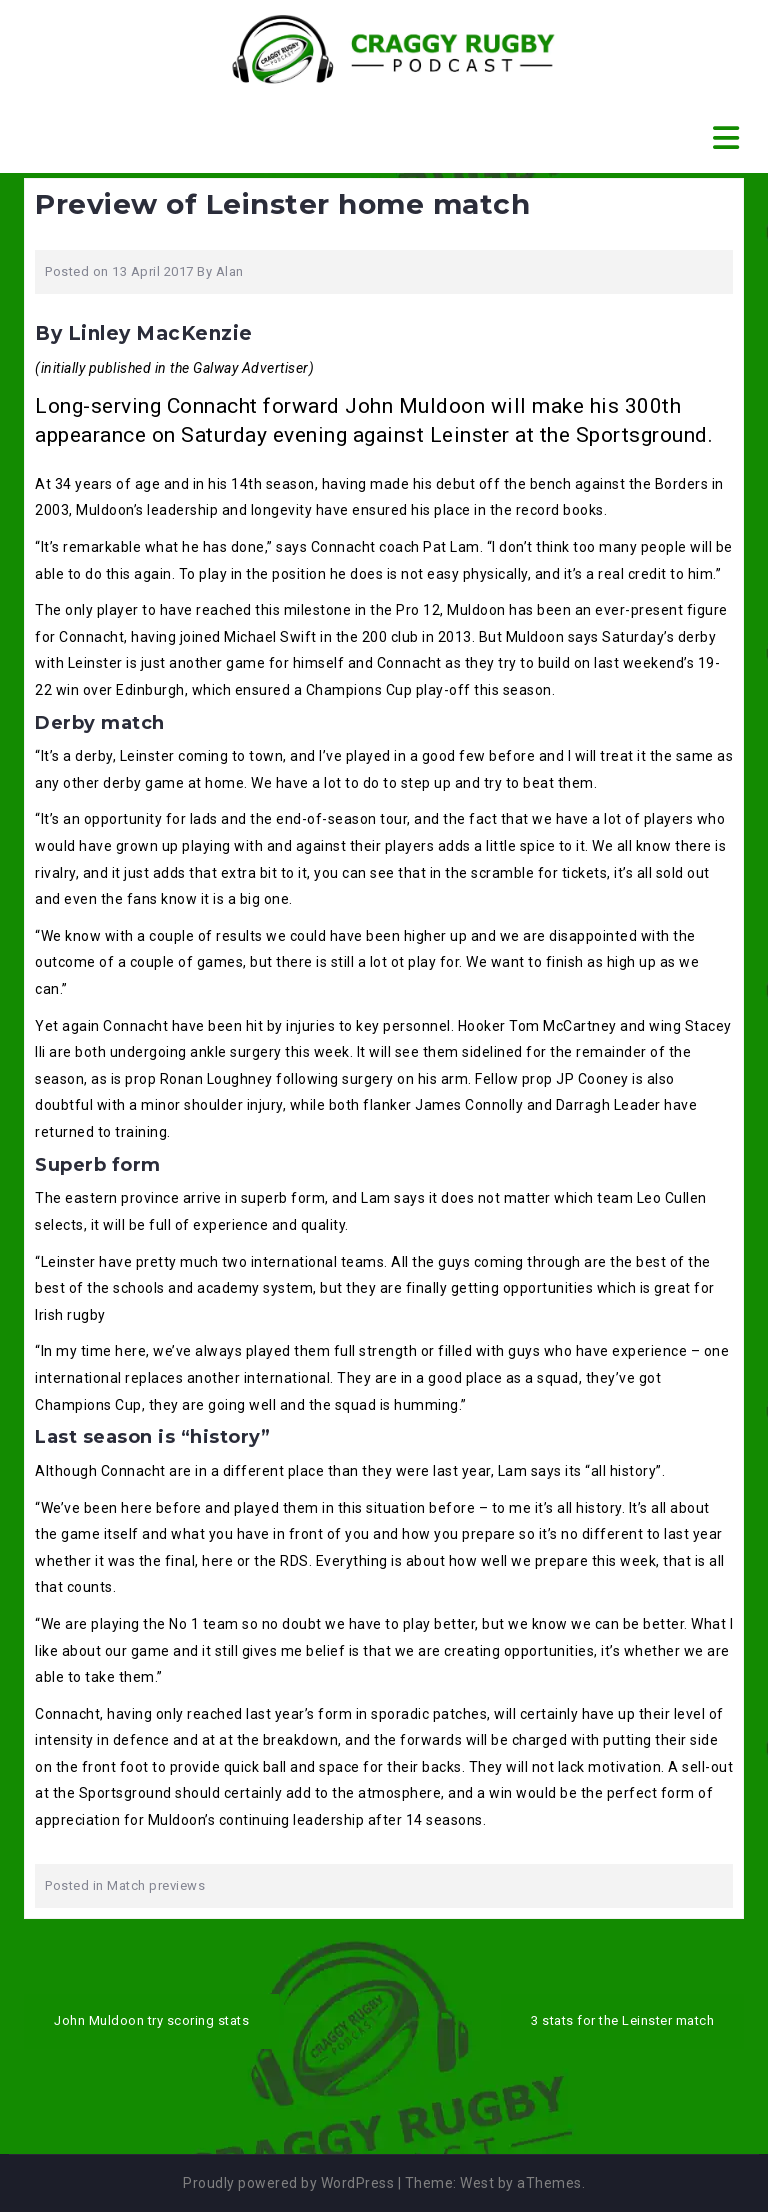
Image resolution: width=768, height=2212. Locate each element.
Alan (230, 271)
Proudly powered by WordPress (288, 2183)
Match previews (156, 1885)
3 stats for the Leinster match (622, 2020)
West (477, 2183)
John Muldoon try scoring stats (151, 2020)
